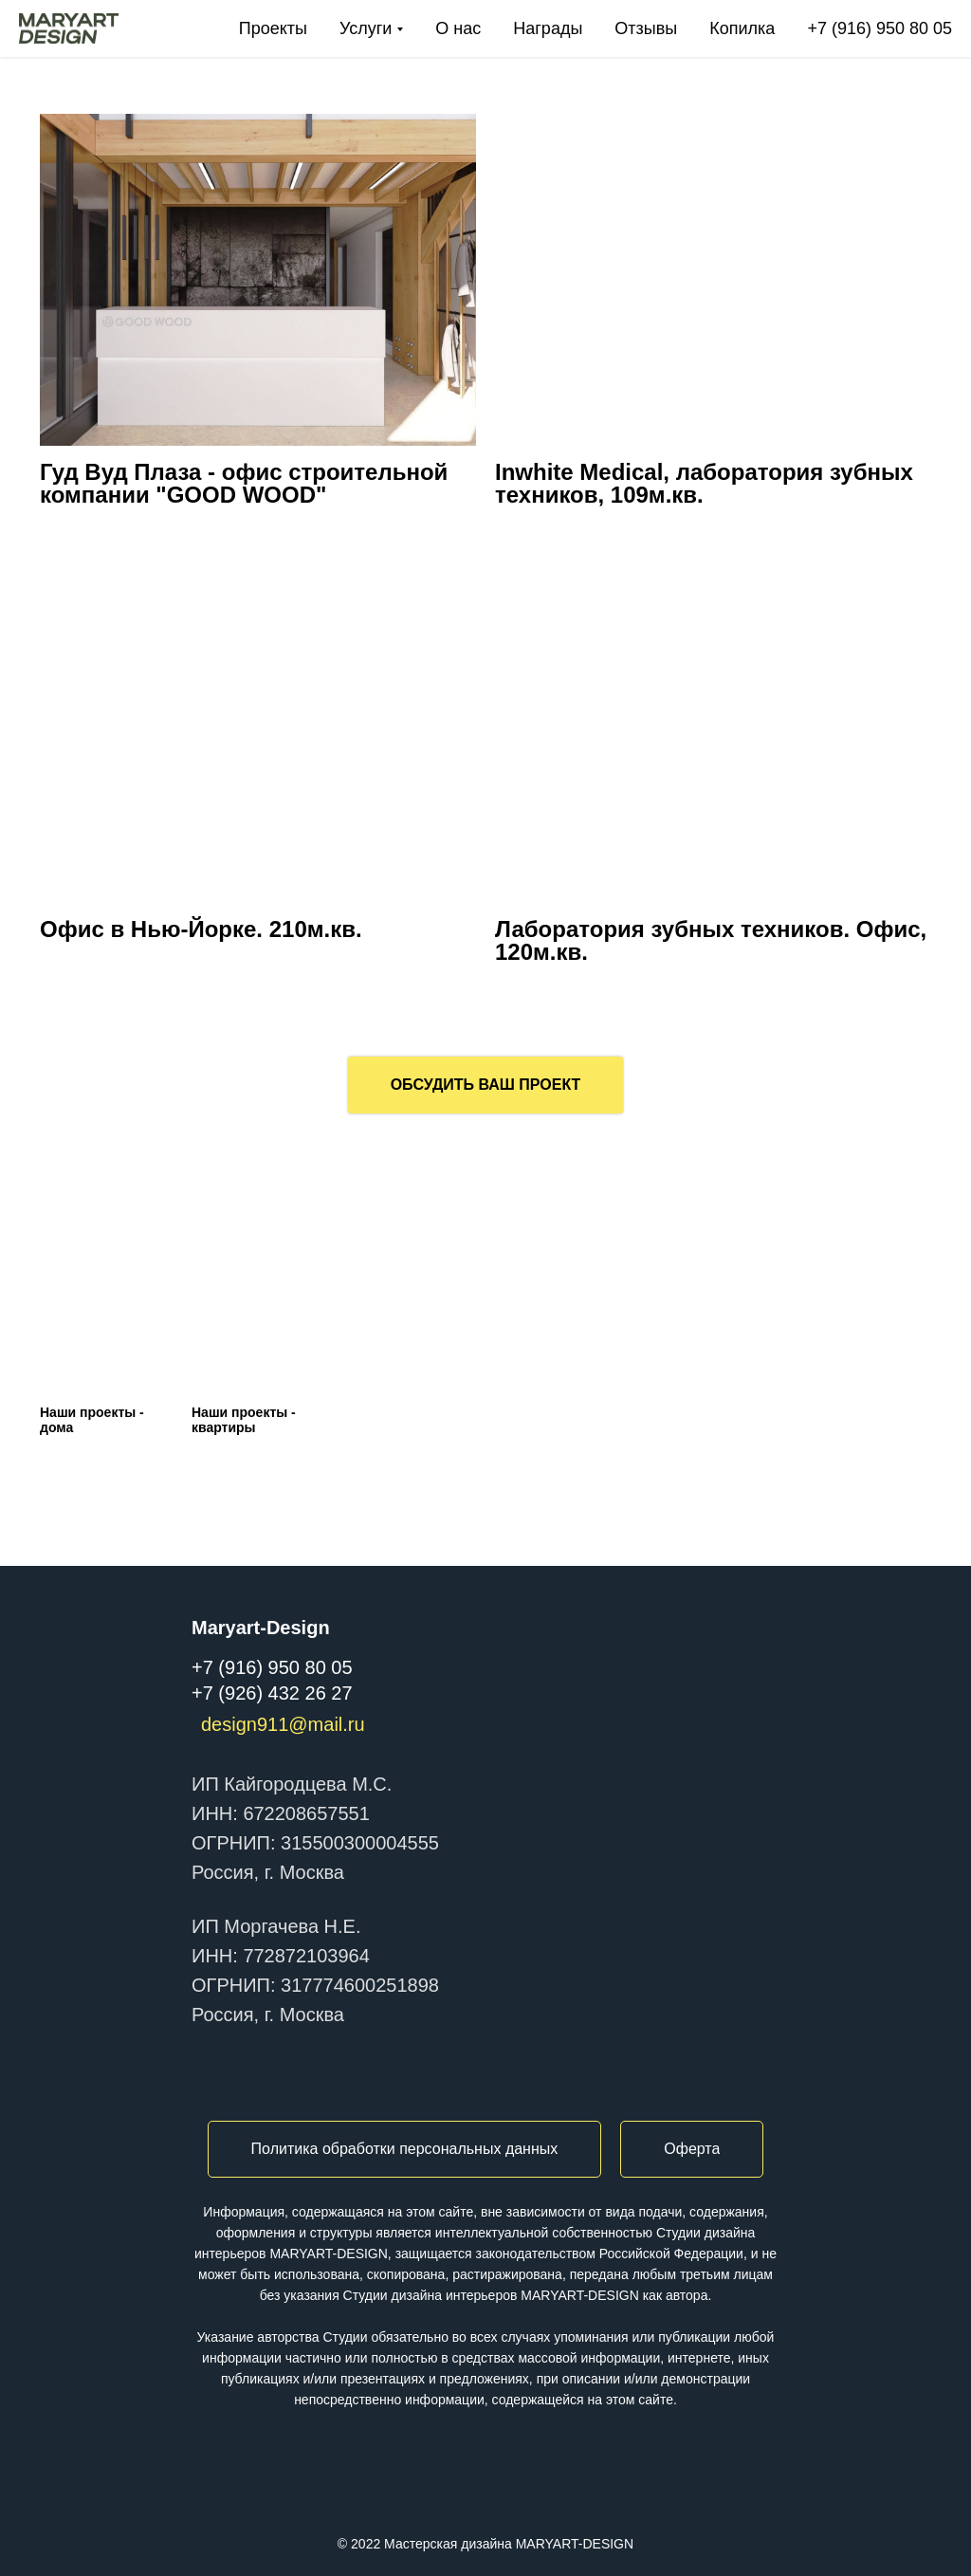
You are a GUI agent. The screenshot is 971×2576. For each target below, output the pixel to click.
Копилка (742, 28)
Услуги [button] (365, 28)
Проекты (273, 28)
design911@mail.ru (283, 1724)
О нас (458, 28)
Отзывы (645, 28)
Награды (547, 28)
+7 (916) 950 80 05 (879, 28)
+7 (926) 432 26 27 (272, 1693)
